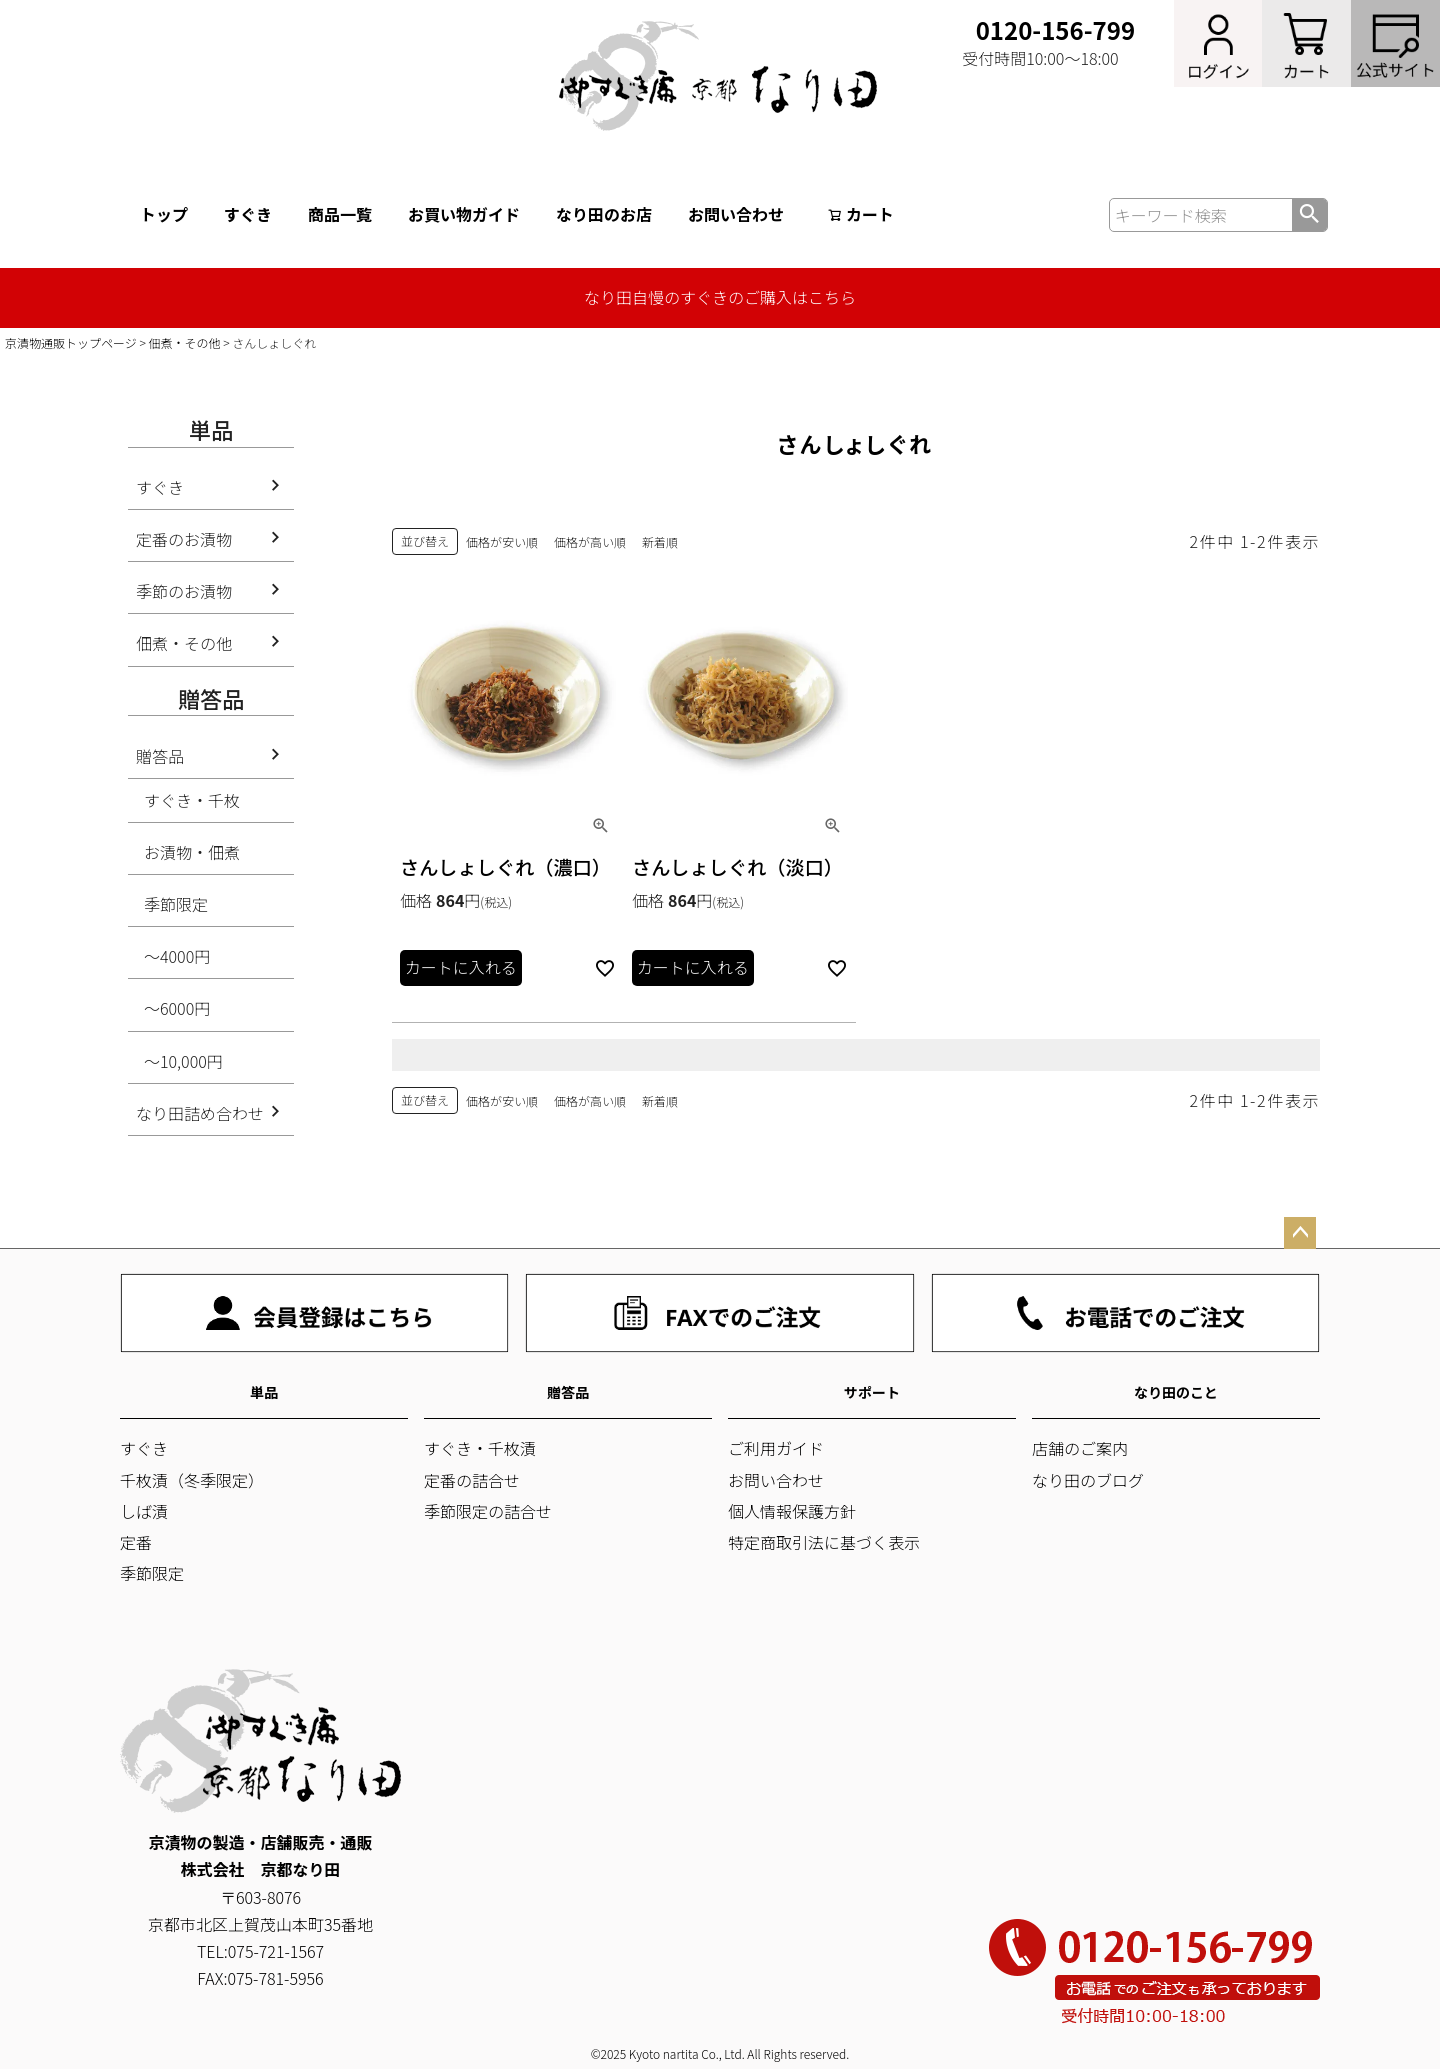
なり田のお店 (604, 214)
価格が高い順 (590, 541)
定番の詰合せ (472, 1480)
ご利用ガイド (776, 1448)
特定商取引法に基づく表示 (824, 1542)
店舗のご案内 (1080, 1448)
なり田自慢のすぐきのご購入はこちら (720, 297)
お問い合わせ (736, 214)
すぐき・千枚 (192, 800)
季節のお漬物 (184, 591)
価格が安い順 (502, 541)
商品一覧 (340, 214)
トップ (164, 214)
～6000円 (177, 1008)
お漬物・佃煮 (192, 852)
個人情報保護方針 (792, 1511)
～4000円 (177, 956)
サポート (872, 1392)
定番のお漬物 (184, 539)
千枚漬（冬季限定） (192, 1480)
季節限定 (176, 904)
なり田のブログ (1088, 1480)
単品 (264, 1392)
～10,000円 (183, 1061)
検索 (1309, 215)
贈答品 (160, 756)
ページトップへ (1300, 1233)
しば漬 (144, 1511)
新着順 (660, 541)
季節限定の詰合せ (488, 1511)
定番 (136, 1542)
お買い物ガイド (464, 214)
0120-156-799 (1055, 30)
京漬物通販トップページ (71, 342)
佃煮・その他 (185, 342)
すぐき (248, 214)
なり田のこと (1176, 1392)
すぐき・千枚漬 (480, 1448)
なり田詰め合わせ (200, 1113)
